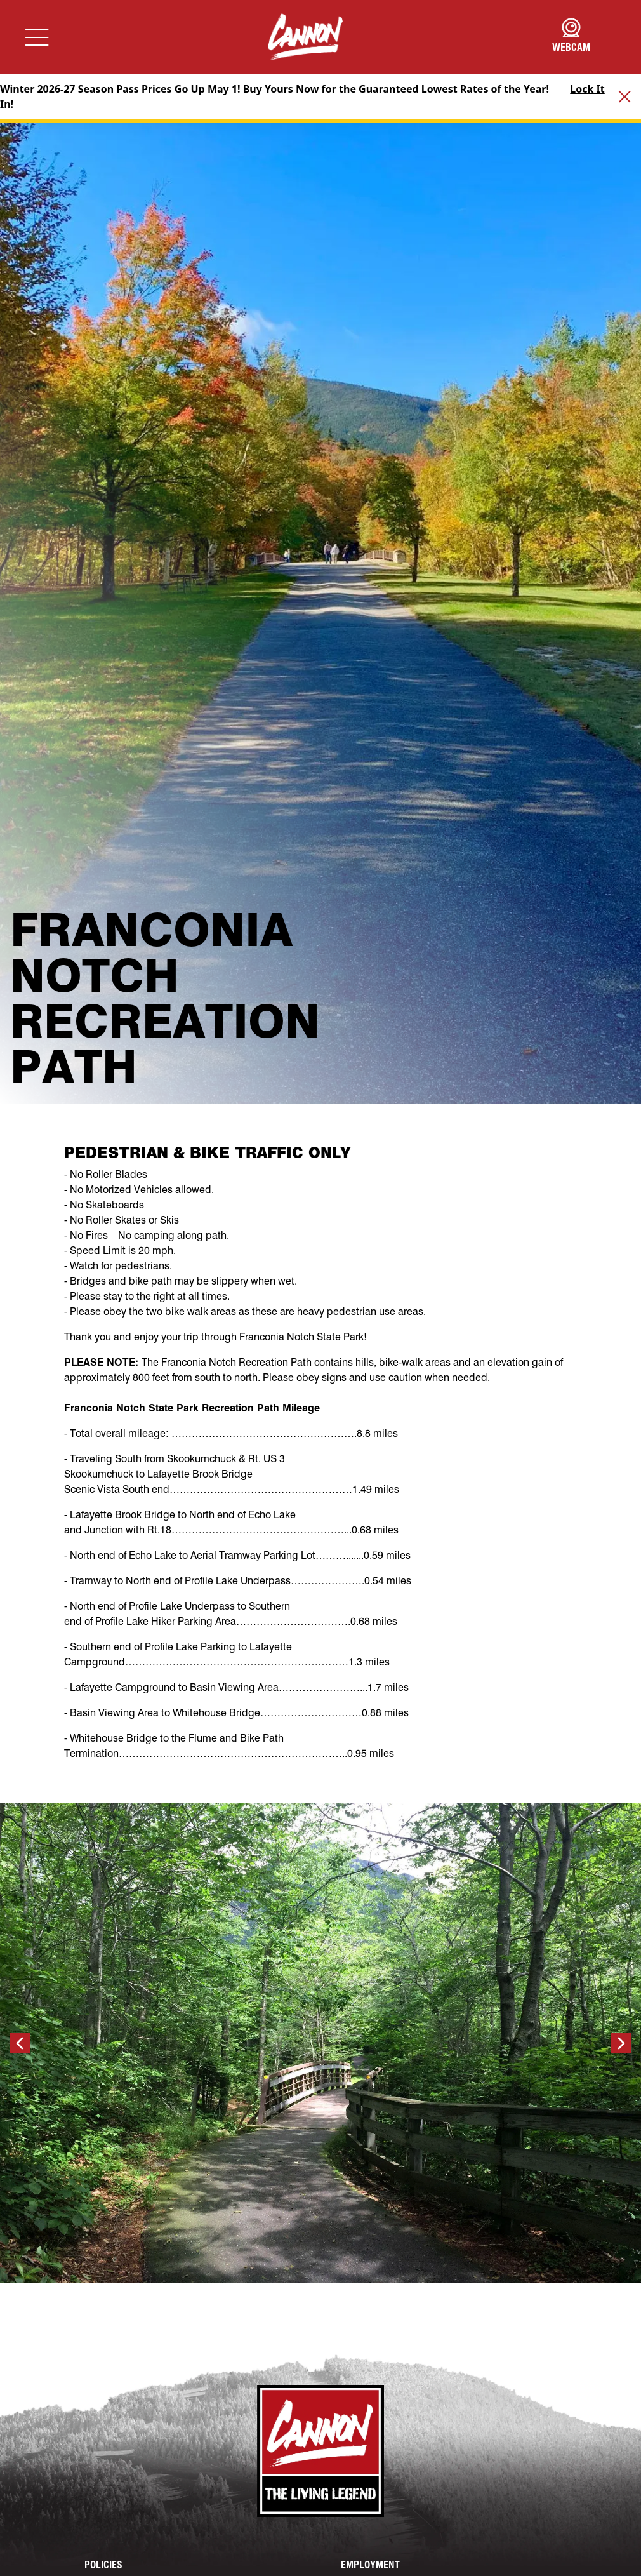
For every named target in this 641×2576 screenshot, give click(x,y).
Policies (103, 2565)
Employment (370, 2565)
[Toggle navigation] (37, 37)
